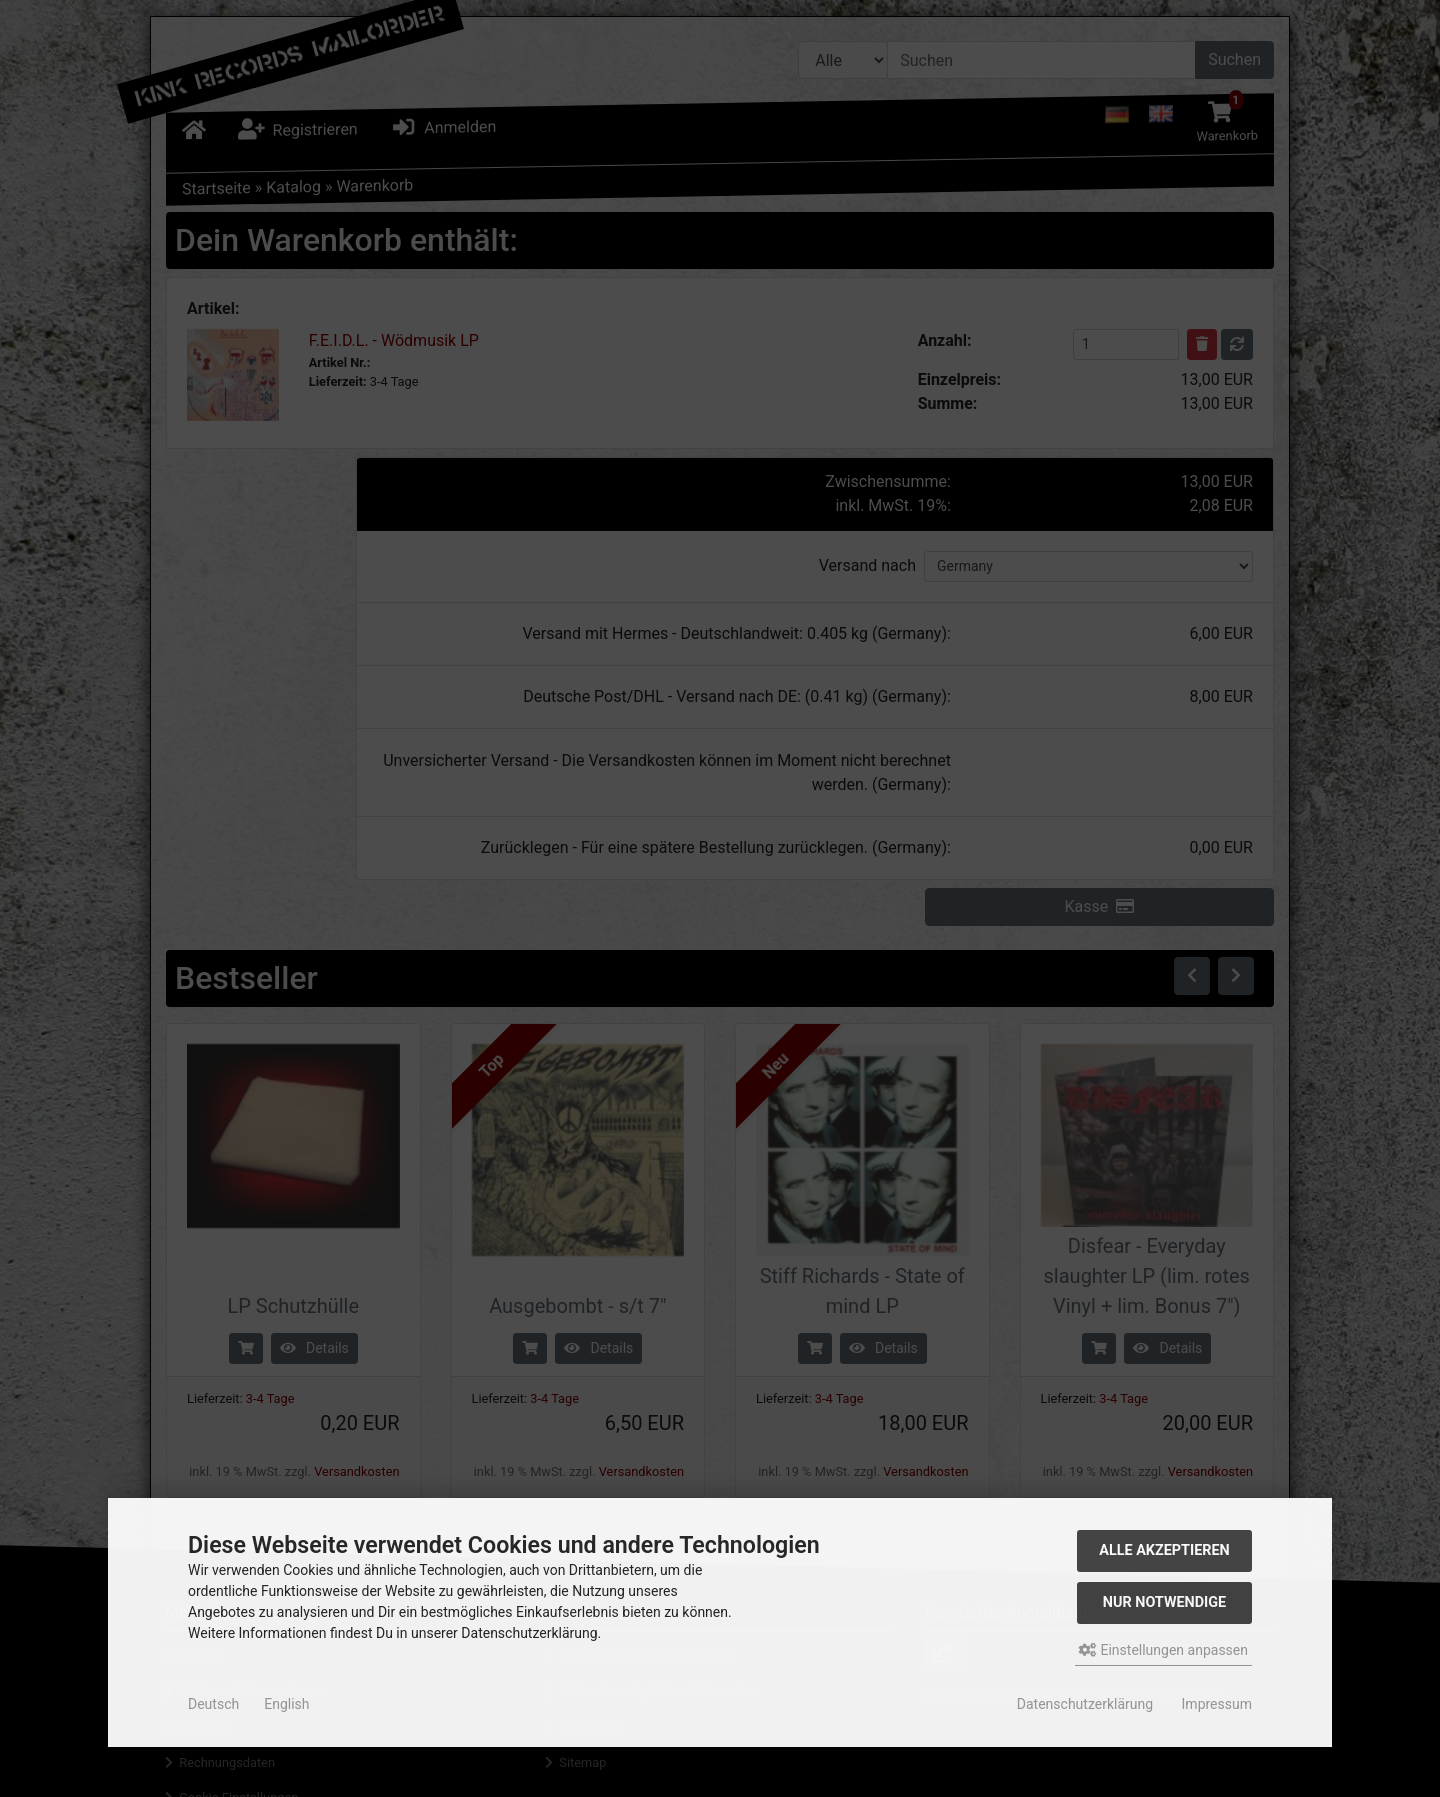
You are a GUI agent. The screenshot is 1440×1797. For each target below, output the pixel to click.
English (286, 1704)
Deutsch (213, 1704)
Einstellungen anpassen (1163, 1650)
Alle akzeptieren (1164, 1550)
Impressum (1217, 1704)
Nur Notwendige (1164, 1602)
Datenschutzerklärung (1085, 1704)
